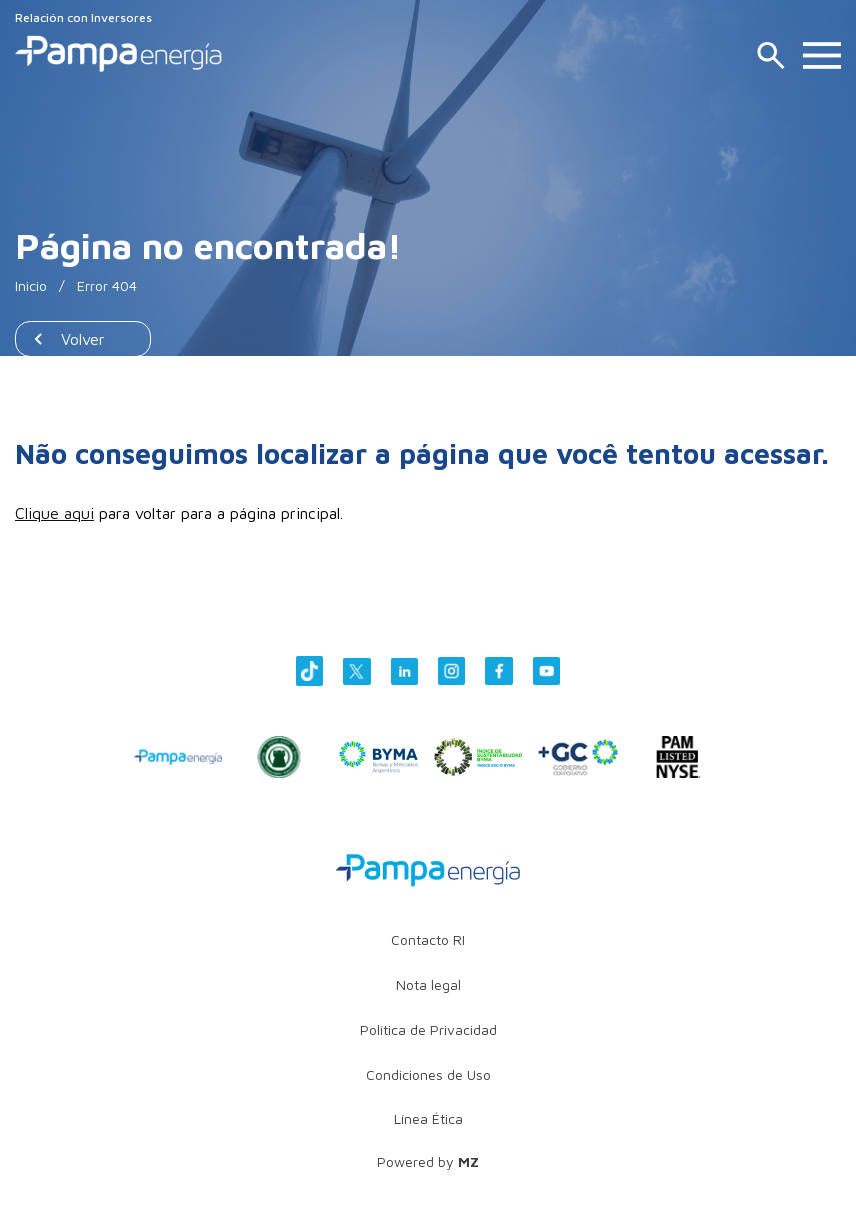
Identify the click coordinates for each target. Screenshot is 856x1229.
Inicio (31, 285)
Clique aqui (54, 513)
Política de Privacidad (428, 1029)
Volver (83, 339)
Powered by (428, 1161)
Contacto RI (428, 939)
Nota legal (428, 984)
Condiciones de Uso (428, 1074)
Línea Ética (428, 1118)
